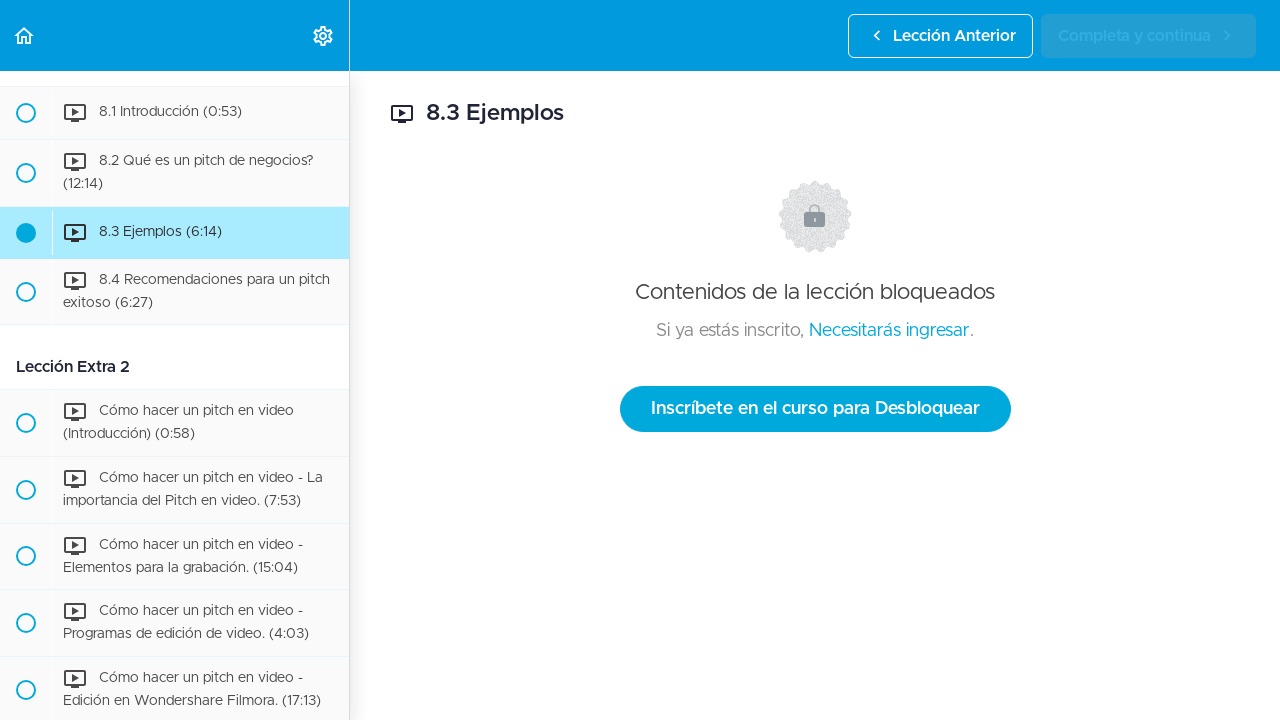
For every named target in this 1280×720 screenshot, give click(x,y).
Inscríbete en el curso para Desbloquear (815, 409)
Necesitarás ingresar (889, 331)
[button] (25, 35)
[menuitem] (324, 35)
